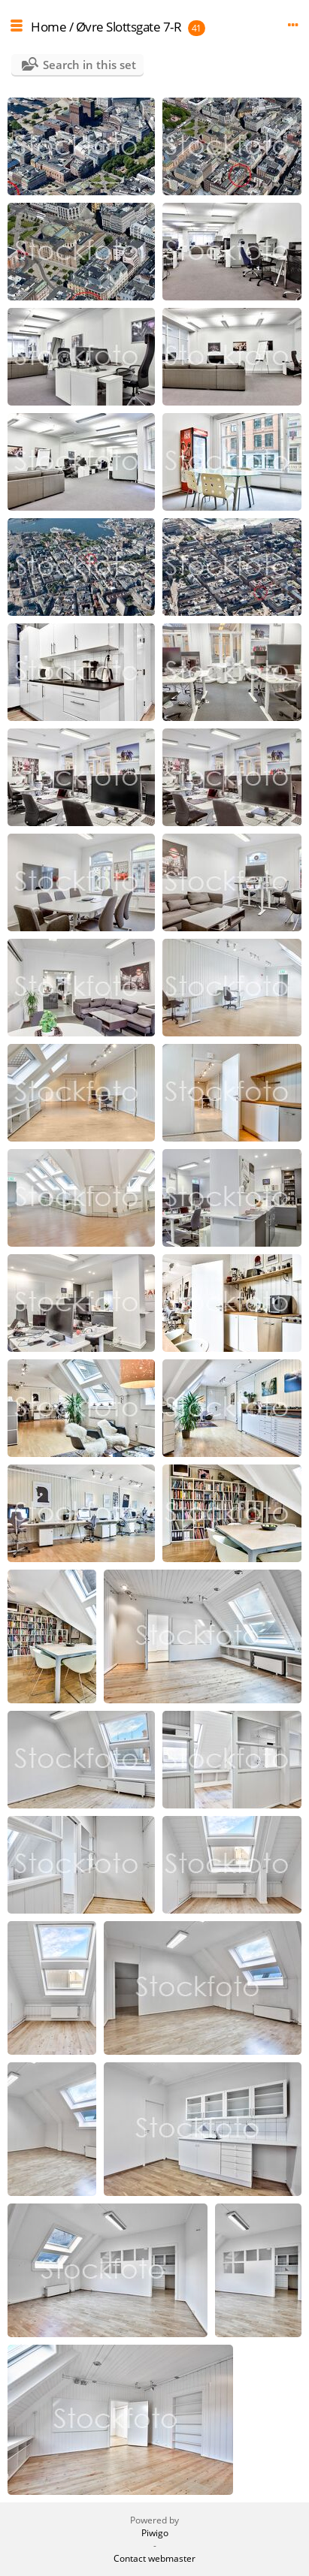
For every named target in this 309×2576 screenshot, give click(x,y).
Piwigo (154, 2532)
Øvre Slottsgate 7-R (129, 26)
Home (48, 26)
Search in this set (89, 64)
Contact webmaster (154, 2558)
